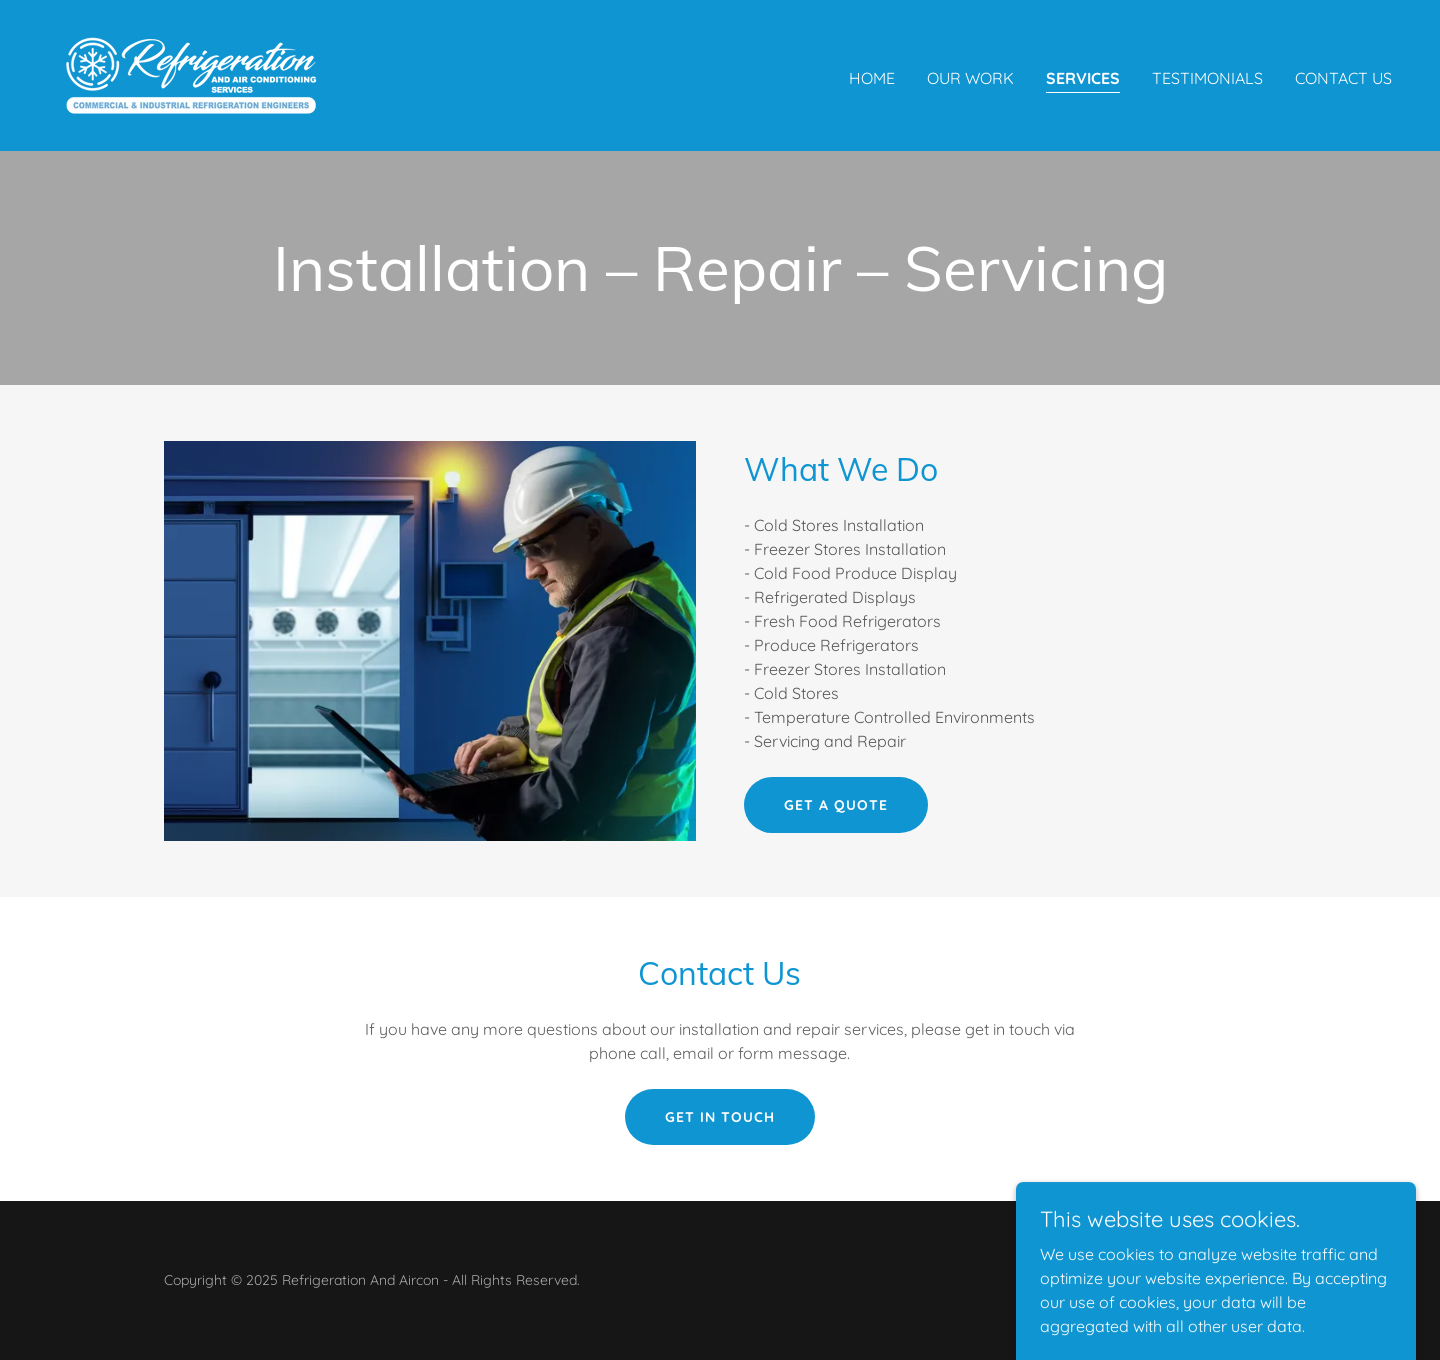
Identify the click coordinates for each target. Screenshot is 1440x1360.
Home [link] (872, 78)
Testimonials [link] (1207, 78)
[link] (191, 74)
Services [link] (1083, 78)
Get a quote (836, 805)
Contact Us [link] (1343, 78)
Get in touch (720, 1117)
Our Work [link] (970, 78)
